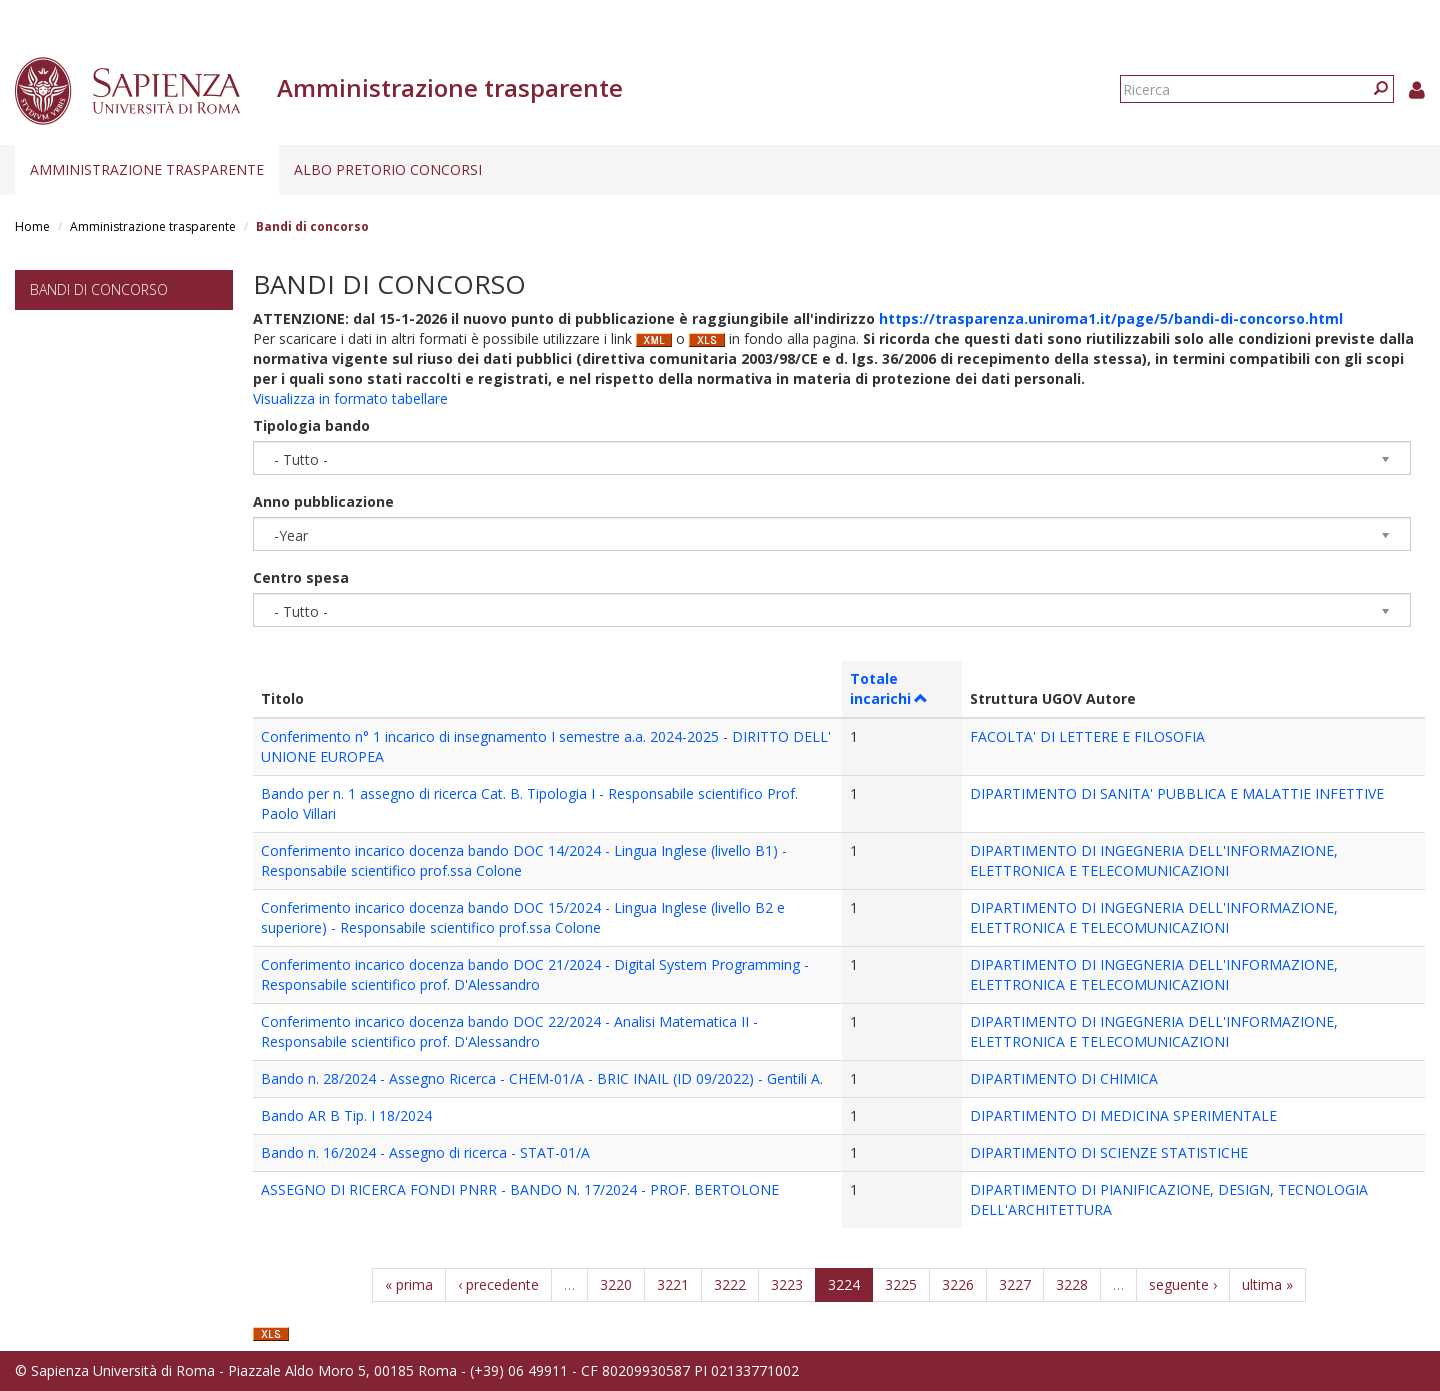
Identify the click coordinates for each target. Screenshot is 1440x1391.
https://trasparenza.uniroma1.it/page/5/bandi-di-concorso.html (1111, 318)
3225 (901, 1284)
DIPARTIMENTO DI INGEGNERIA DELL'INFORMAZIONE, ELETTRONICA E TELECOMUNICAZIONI (1154, 860)
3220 (616, 1284)
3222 (730, 1284)
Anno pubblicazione (323, 501)
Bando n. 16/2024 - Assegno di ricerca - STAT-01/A (425, 1152)
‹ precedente (498, 1284)
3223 (787, 1284)
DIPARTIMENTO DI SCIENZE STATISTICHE (1109, 1152)
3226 (958, 1284)
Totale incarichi (889, 688)
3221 (673, 1284)
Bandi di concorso (99, 289)
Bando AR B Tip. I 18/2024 (346, 1115)
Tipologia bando (311, 425)
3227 (1015, 1284)
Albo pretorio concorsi (388, 169)
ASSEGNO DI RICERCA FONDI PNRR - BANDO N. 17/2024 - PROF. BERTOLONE (520, 1189)
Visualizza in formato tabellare (350, 398)
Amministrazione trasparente (147, 169)
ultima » (1267, 1284)
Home (32, 226)
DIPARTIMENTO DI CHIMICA (1064, 1078)
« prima (409, 1284)
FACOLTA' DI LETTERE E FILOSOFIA (1087, 736)
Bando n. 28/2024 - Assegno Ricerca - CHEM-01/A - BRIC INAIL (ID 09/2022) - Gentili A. (542, 1078)
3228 (1072, 1284)
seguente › (1183, 1284)
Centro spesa (301, 577)
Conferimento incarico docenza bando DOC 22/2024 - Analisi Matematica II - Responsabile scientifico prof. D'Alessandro (509, 1031)
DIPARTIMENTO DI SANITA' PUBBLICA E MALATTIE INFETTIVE (1177, 793)
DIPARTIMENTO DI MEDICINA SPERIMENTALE (1123, 1115)
